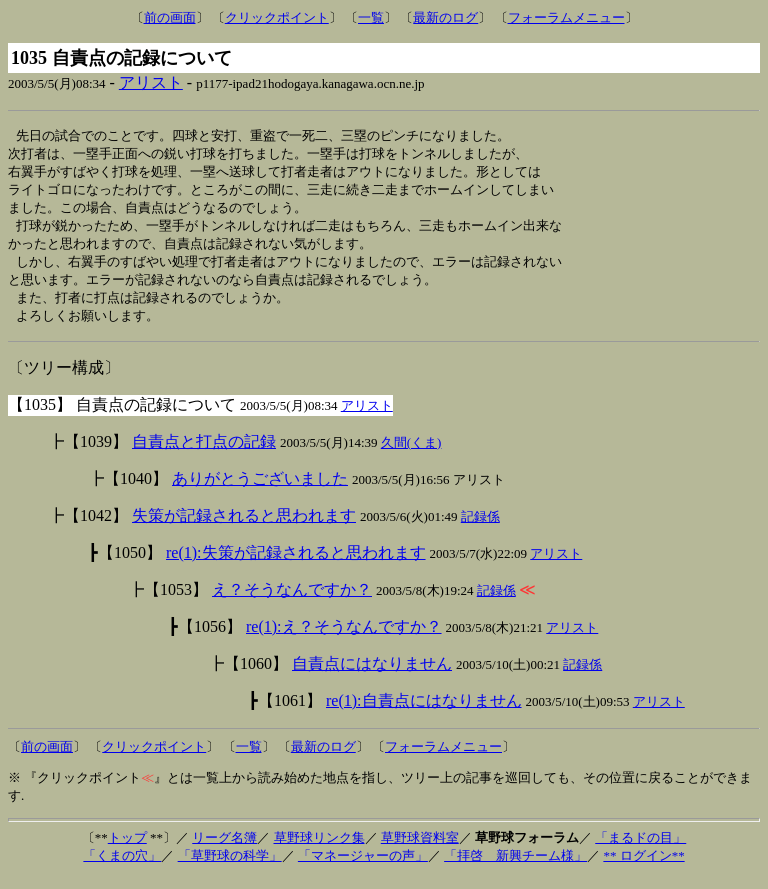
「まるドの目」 (640, 848)
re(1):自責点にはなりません (424, 711)
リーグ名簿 (224, 848)
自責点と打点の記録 (204, 452)
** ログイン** (643, 866)
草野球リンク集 (319, 848)
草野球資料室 (420, 848)
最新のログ (445, 17)
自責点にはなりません (372, 674)
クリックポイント (277, 17)
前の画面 (170, 17)
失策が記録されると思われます (244, 526)
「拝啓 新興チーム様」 (515, 866)
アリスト (151, 82)
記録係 (480, 527)
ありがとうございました (260, 489)
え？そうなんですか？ (292, 600)
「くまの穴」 (122, 866)
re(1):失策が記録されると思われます (296, 563)
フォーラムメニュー (566, 17)
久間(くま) (411, 453)
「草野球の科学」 (230, 866)
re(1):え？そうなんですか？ (344, 637)
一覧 (371, 17)
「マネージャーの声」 (363, 866)
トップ (127, 848)
